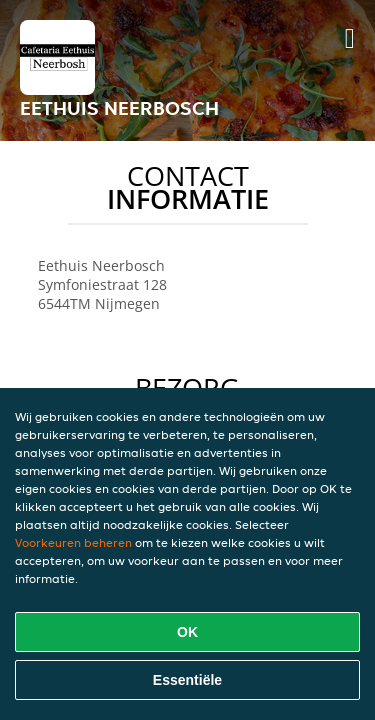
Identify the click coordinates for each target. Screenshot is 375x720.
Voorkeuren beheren (73, 542)
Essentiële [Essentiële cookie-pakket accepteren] (187, 680)
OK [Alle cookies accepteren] (187, 632)
